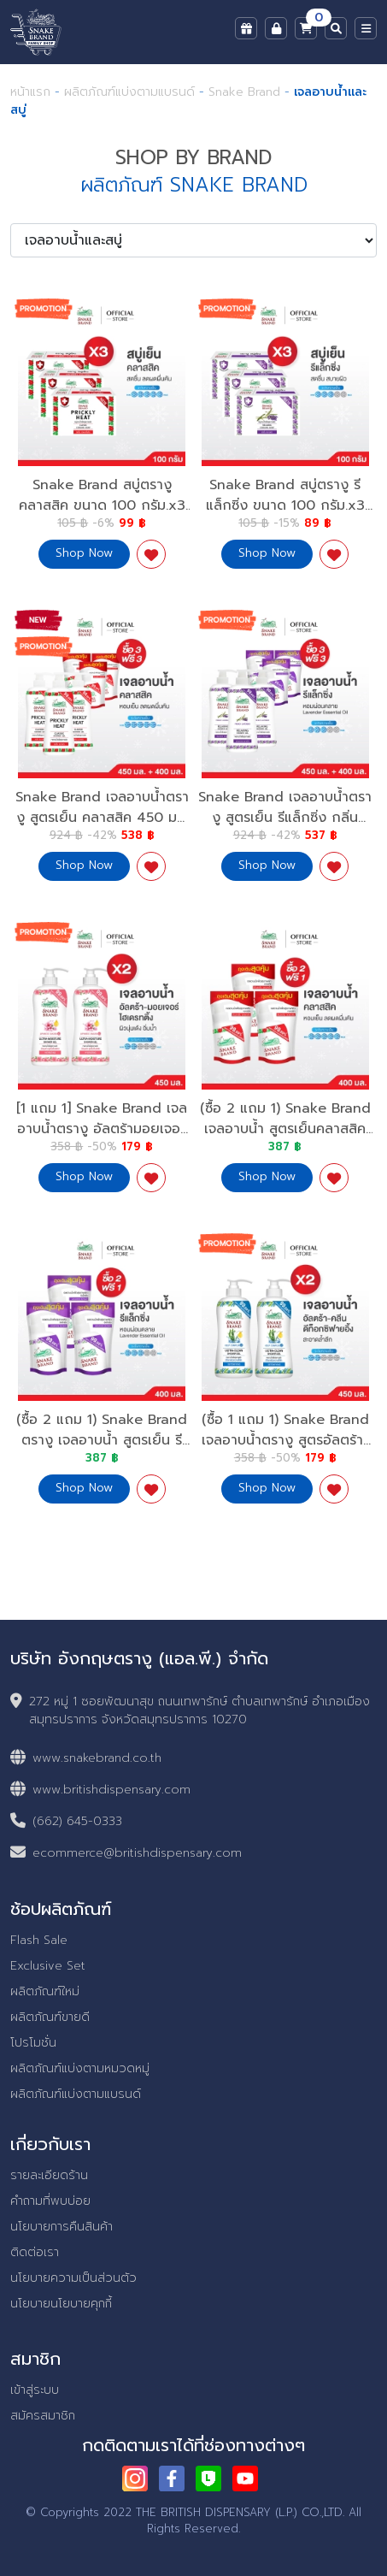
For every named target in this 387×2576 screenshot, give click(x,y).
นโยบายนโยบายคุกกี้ (61, 2304)
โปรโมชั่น (33, 2043)
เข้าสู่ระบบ (34, 2390)
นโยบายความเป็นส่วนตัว (73, 2278)
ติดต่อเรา (34, 2252)
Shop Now (84, 553)
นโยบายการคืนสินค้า (61, 2227)
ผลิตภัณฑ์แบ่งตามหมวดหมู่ (80, 2068)
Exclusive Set (47, 1966)
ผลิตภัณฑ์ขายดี (50, 2017)
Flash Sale (38, 1940)
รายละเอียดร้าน (49, 2175)
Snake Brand (246, 92)
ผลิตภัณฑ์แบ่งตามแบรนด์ (129, 92)
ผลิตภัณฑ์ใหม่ (44, 1991)
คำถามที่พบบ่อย (50, 2201)
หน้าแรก (30, 92)
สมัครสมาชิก (42, 2416)
